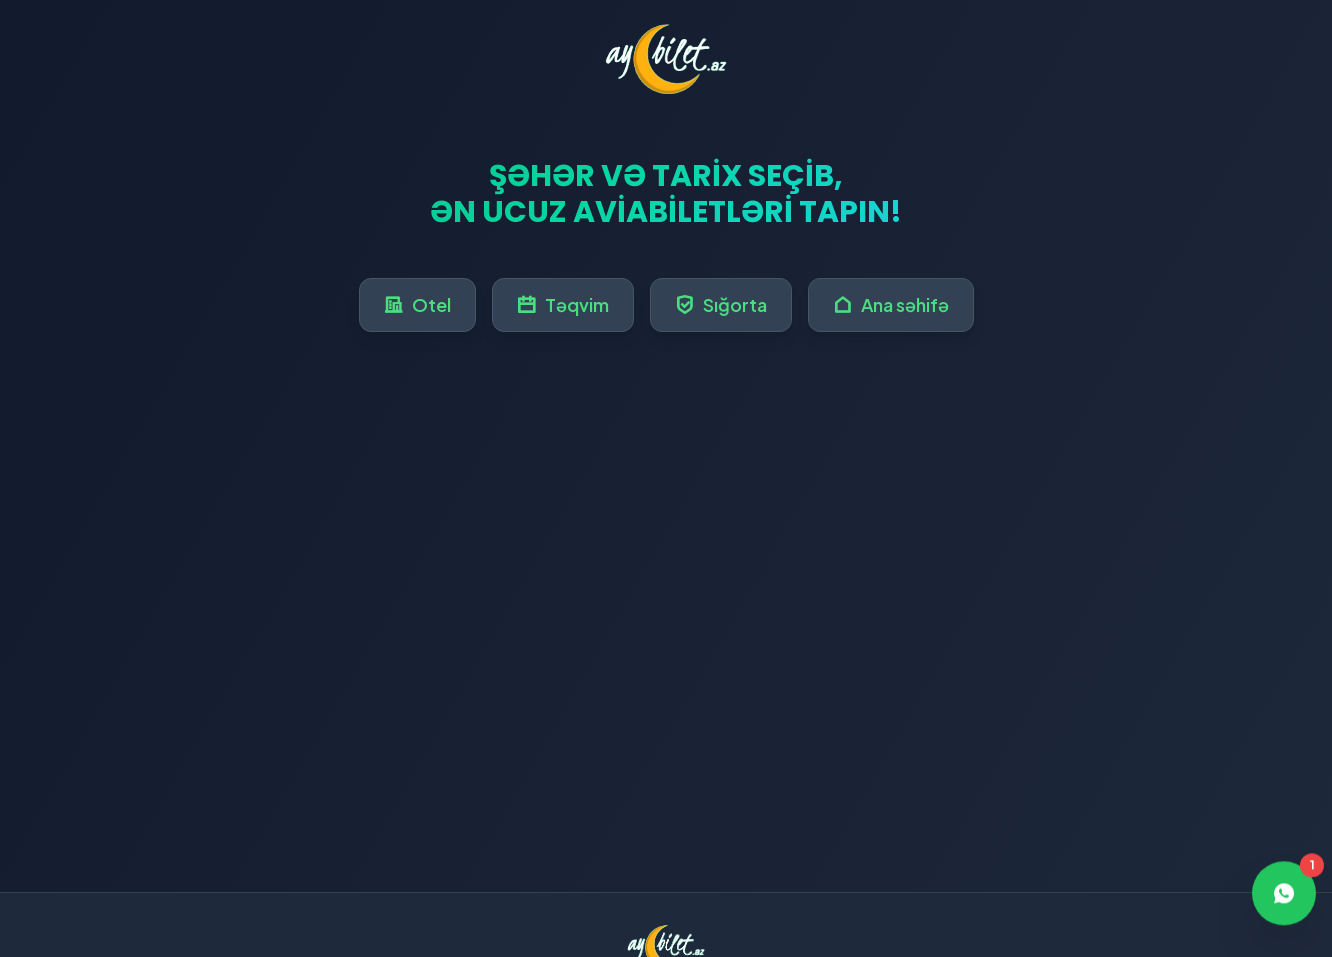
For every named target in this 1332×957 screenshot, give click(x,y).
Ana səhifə (891, 304)
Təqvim (563, 304)
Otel (417, 304)
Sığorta (721, 304)
